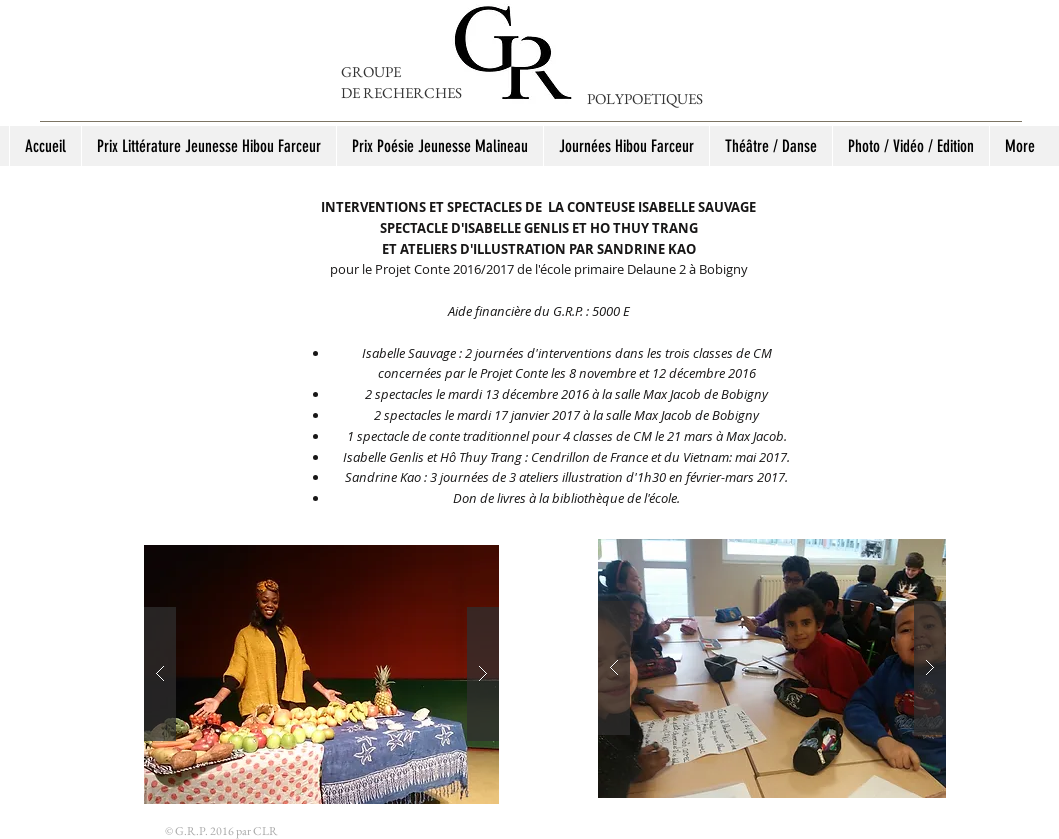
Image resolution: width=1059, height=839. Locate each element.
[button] (321, 674)
